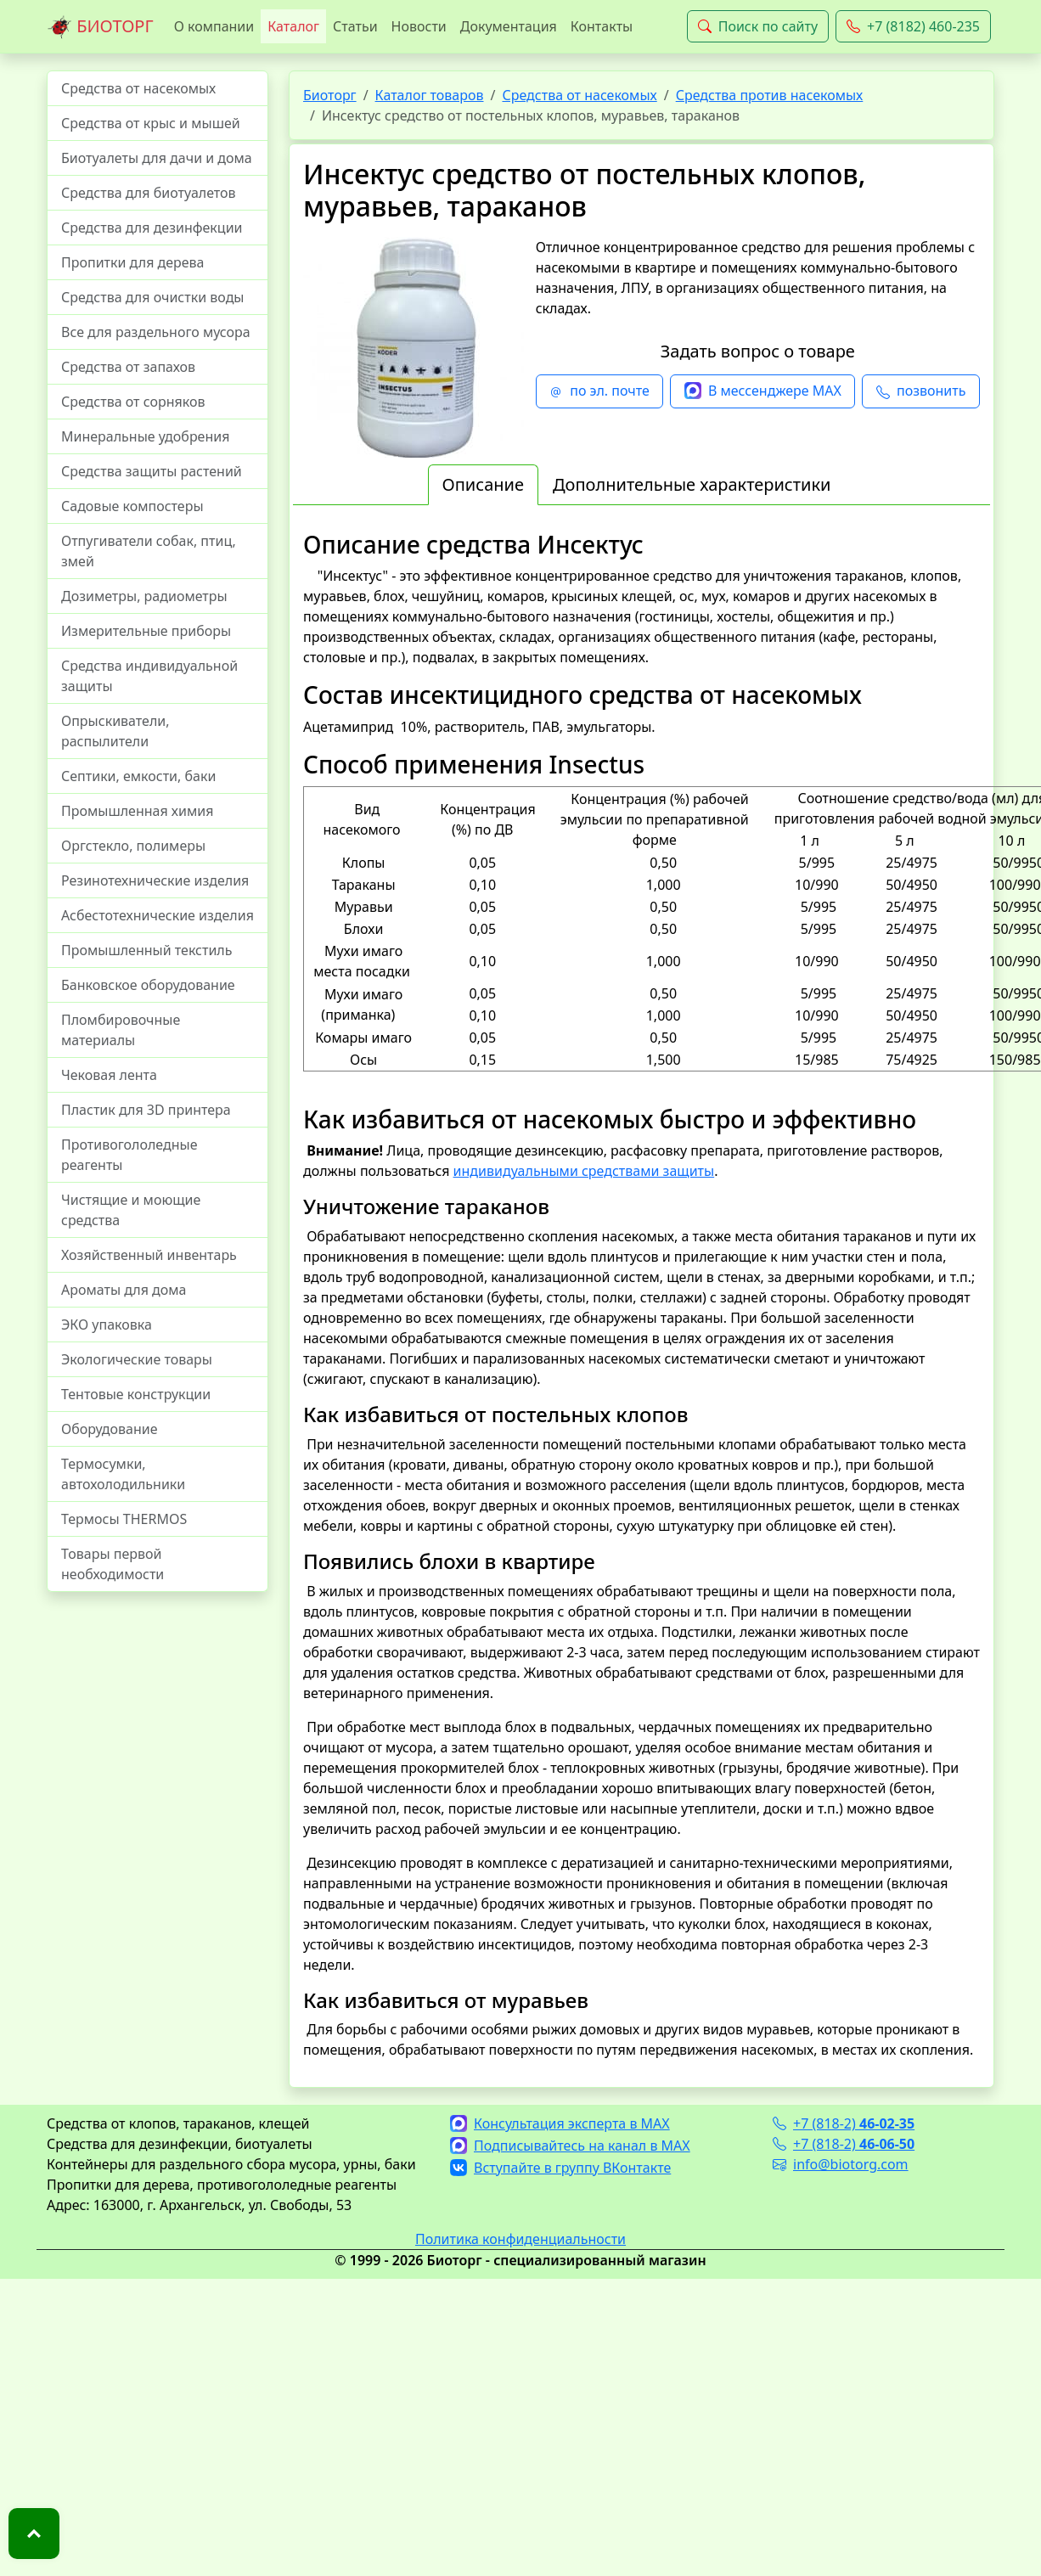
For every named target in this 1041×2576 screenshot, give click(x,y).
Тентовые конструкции (136, 1394)
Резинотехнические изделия (155, 880)
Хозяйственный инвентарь (149, 1255)
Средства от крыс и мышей (150, 123)
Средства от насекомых (138, 88)
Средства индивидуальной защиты (149, 675)
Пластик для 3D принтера (146, 1109)
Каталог (293, 26)
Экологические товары (136, 1359)
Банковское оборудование (148, 985)
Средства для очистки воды (153, 297)
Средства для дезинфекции (152, 227)
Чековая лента (109, 1075)
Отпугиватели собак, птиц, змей (148, 551)
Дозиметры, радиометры (144, 596)
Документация (508, 26)
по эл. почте (599, 391)
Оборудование (109, 1429)
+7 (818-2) (843, 2123)
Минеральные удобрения (145, 436)
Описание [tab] (483, 484)
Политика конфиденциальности (520, 2239)
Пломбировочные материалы (120, 1029)
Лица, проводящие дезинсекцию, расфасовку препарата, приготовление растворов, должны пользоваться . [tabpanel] (641, 1296)
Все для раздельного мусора (155, 332)
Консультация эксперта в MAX (560, 2123)
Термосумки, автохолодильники (123, 1473)
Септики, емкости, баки (138, 776)
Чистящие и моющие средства (130, 1209)
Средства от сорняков (133, 401)
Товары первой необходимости (112, 1563)
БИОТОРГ (100, 27)
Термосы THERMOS (124, 1519)
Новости (419, 26)
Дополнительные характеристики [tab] (692, 484)
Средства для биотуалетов (148, 192)
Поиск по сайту (758, 26)
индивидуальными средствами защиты (584, 1170)
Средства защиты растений (151, 471)
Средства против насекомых (770, 95)
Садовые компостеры (132, 506)
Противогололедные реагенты (129, 1154)
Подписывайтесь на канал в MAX (570, 2145)
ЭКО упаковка (106, 1324)
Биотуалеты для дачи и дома (156, 158)
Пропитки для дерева (133, 262)
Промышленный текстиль (146, 950)
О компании (214, 26)
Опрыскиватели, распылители (115, 731)
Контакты (602, 26)
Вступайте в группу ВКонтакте (560, 2167)
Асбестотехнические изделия (157, 915)
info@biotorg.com (841, 2164)
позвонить (920, 391)
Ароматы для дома (124, 1289)
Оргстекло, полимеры (133, 845)
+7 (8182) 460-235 (913, 26)
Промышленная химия (137, 810)
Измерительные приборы (146, 631)
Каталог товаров (429, 95)
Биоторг (330, 95)
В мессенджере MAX (762, 391)
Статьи (355, 26)
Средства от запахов (128, 366)
